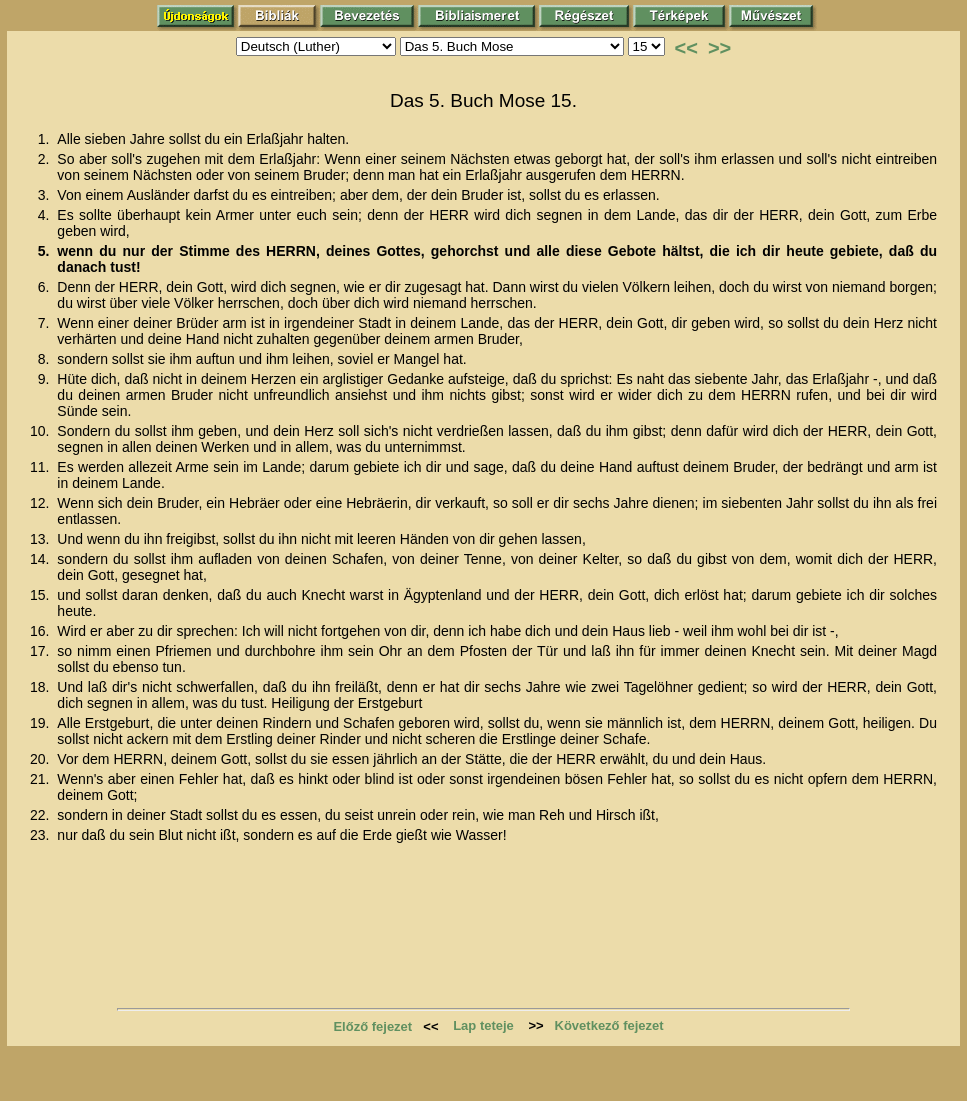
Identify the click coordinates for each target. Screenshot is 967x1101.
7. (46, 323)
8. (46, 359)
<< (686, 48)
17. (41, 651)
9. (46, 379)
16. (41, 631)
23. (41, 835)
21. (41, 779)
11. (41, 467)
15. (41, 595)
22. (41, 815)
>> (719, 48)
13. (41, 539)
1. (46, 139)
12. (41, 503)
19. (41, 723)
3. (46, 195)
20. (41, 759)
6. (46, 287)
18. (41, 687)
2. (46, 159)
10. (41, 431)
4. (46, 215)
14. (41, 559)
